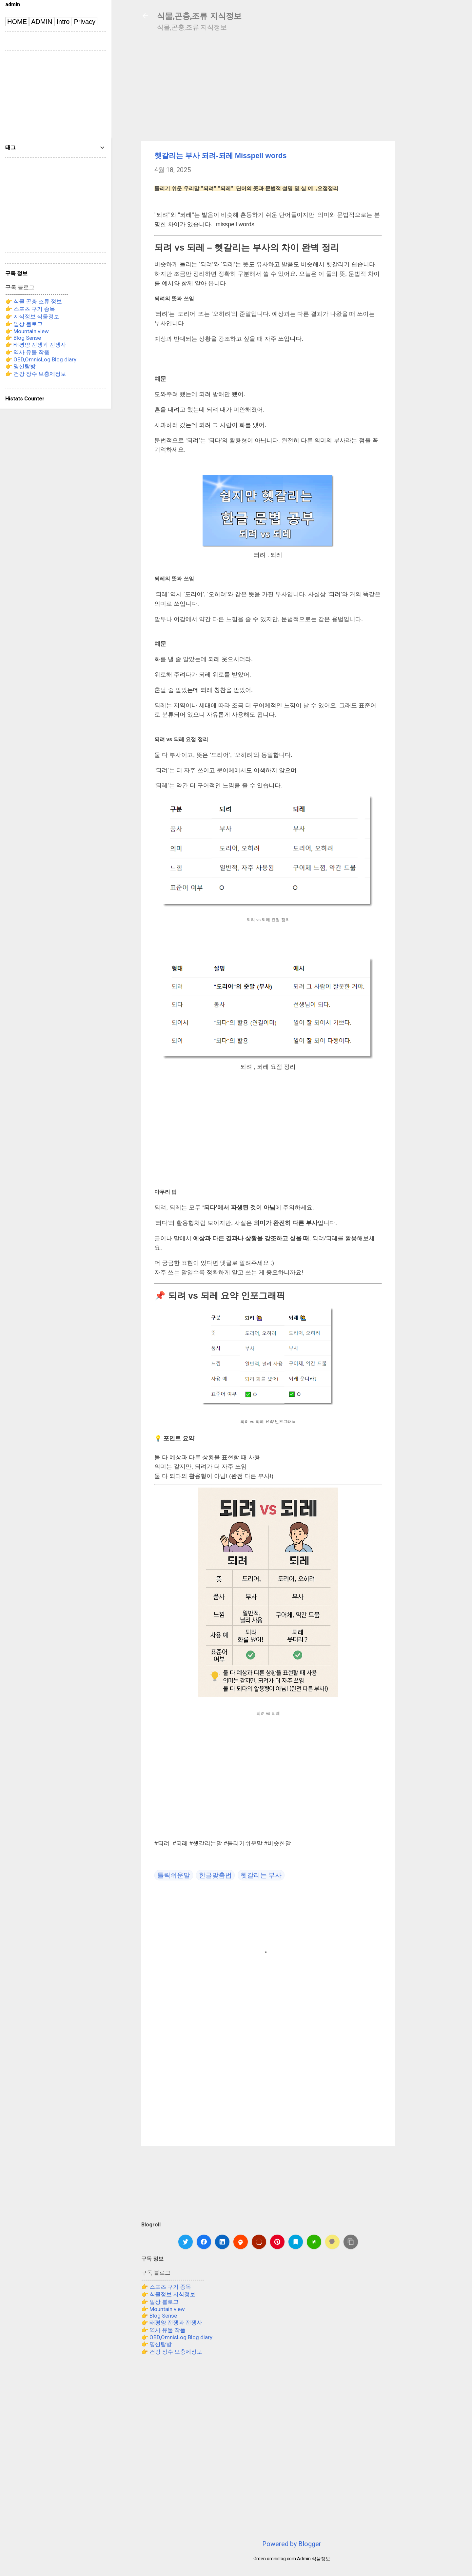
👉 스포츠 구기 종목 (166, 2286)
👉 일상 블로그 (160, 2302)
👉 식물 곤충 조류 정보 (33, 301)
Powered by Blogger (291, 2544)
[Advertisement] (436, 142)
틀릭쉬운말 (173, 1875)
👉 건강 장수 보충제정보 (171, 2351)
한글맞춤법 (215, 1875)
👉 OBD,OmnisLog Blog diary (176, 2337)
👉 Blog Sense (159, 2315)
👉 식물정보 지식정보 (168, 2294)
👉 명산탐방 (156, 2344)
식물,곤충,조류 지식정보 (199, 16)
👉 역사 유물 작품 (163, 2330)
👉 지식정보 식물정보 (32, 316)
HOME (17, 21)
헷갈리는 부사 (261, 1875)
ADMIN (41, 21)
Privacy (84, 21)
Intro (62, 21)
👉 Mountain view (163, 2309)
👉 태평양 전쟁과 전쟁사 (171, 2322)
